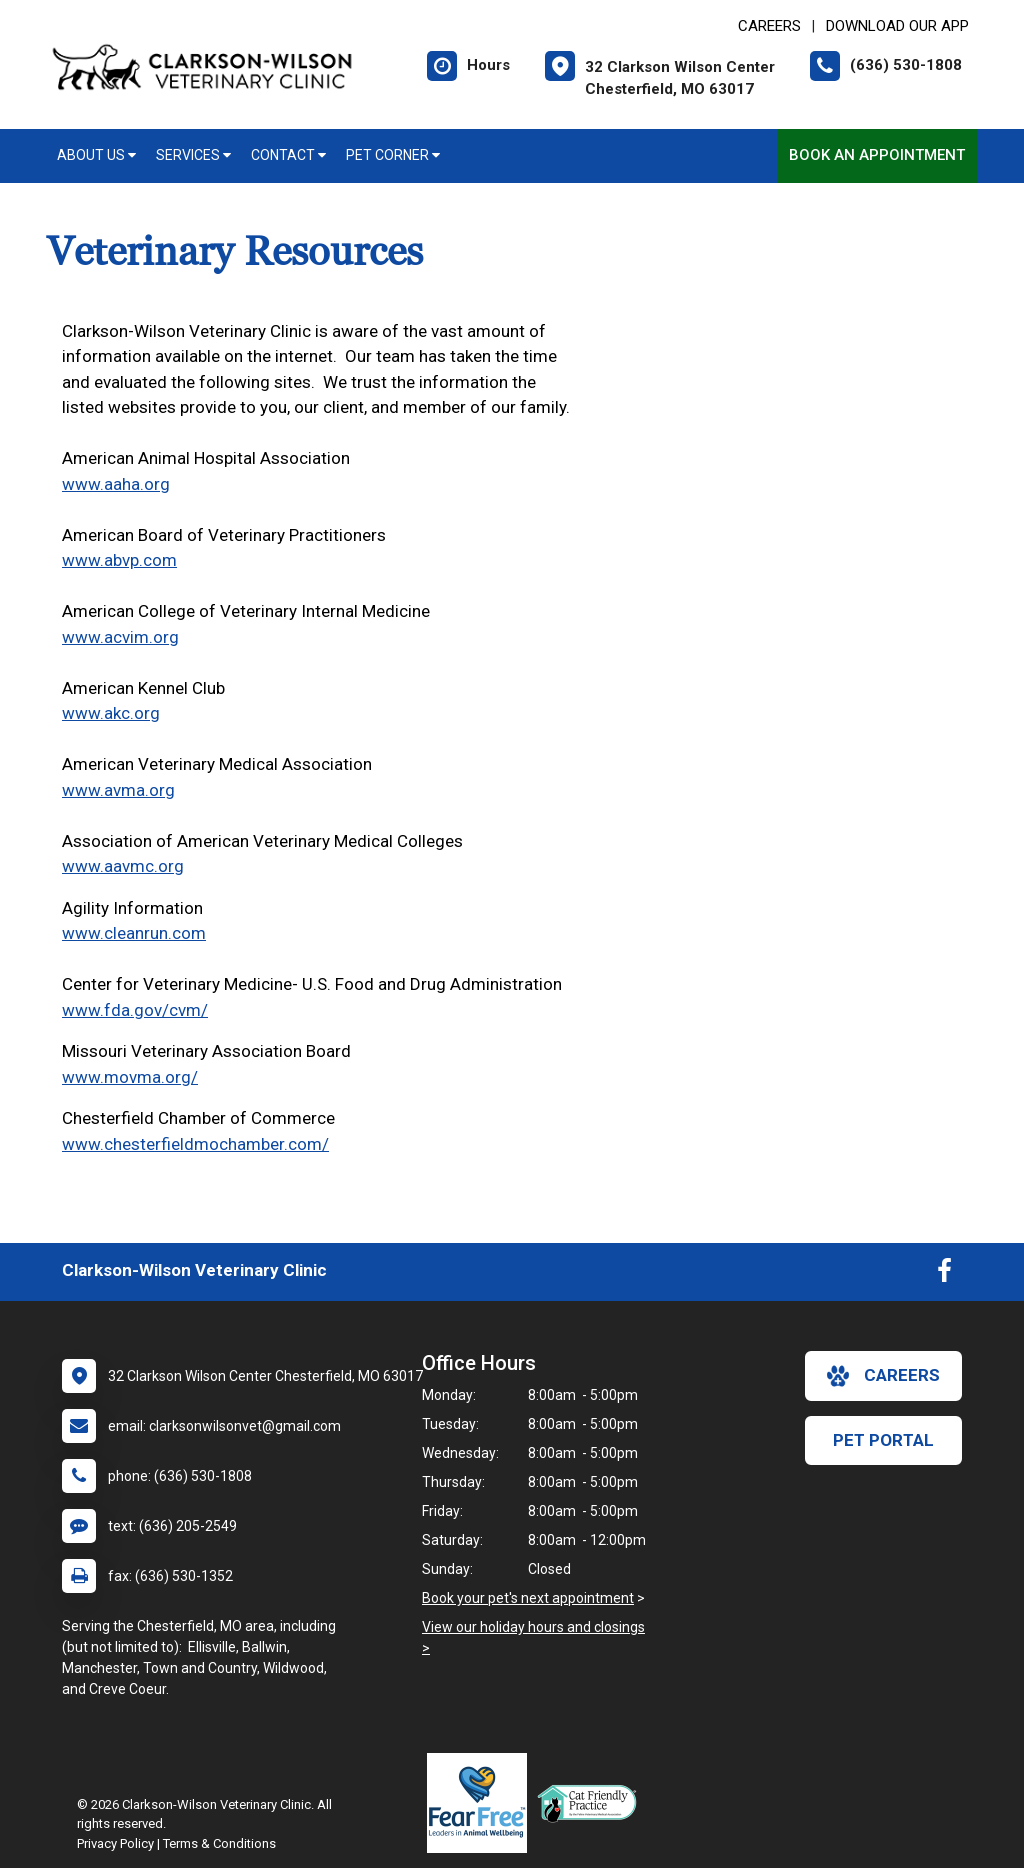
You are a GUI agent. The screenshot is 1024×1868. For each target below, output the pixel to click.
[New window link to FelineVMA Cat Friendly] (592, 1803)
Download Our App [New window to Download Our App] (897, 26)
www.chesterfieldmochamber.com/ (195, 1144)
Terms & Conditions (219, 1843)
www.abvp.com (119, 560)
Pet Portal (883, 1440)
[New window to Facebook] (944, 1275)
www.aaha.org (116, 484)
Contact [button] (288, 155)
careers (883, 1376)
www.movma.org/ (130, 1077)
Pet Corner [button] (393, 155)
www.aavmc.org (123, 866)
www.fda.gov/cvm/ (135, 1010)
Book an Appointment (877, 155)
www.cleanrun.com (134, 933)
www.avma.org (118, 790)
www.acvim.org (120, 637)
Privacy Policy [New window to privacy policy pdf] (115, 1843)
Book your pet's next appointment (528, 1598)
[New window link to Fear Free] (482, 1803)
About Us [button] (96, 155)
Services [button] (193, 155)
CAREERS (769, 26)
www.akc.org (111, 713)
